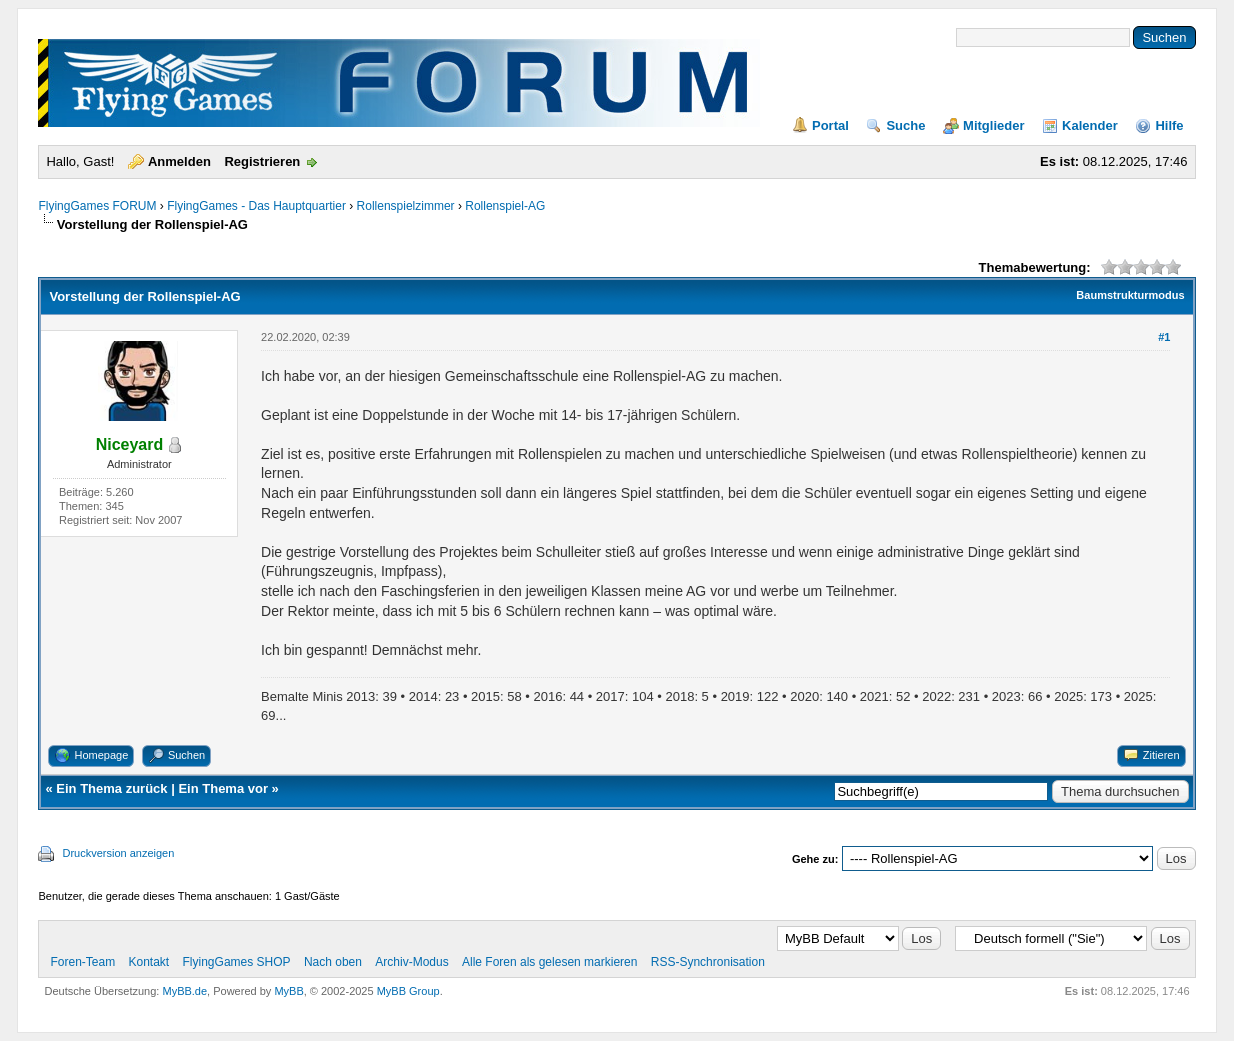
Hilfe (1169, 125)
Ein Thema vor (223, 788)
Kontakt (148, 962)
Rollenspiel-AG (505, 206)
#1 (1164, 337)
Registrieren (262, 161)
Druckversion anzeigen (118, 853)
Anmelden (179, 161)
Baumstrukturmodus (1130, 295)
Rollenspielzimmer (406, 206)
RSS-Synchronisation (708, 962)
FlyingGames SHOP (237, 962)
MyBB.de (184, 991)
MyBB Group (408, 991)
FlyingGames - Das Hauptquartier (256, 206)
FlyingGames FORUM (97, 206)
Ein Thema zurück (111, 788)
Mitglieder (993, 125)
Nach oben (333, 962)
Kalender (1090, 125)
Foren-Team (82, 962)
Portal (830, 125)
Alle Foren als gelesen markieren (549, 962)
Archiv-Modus (411, 962)
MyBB (288, 991)
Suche (905, 125)
